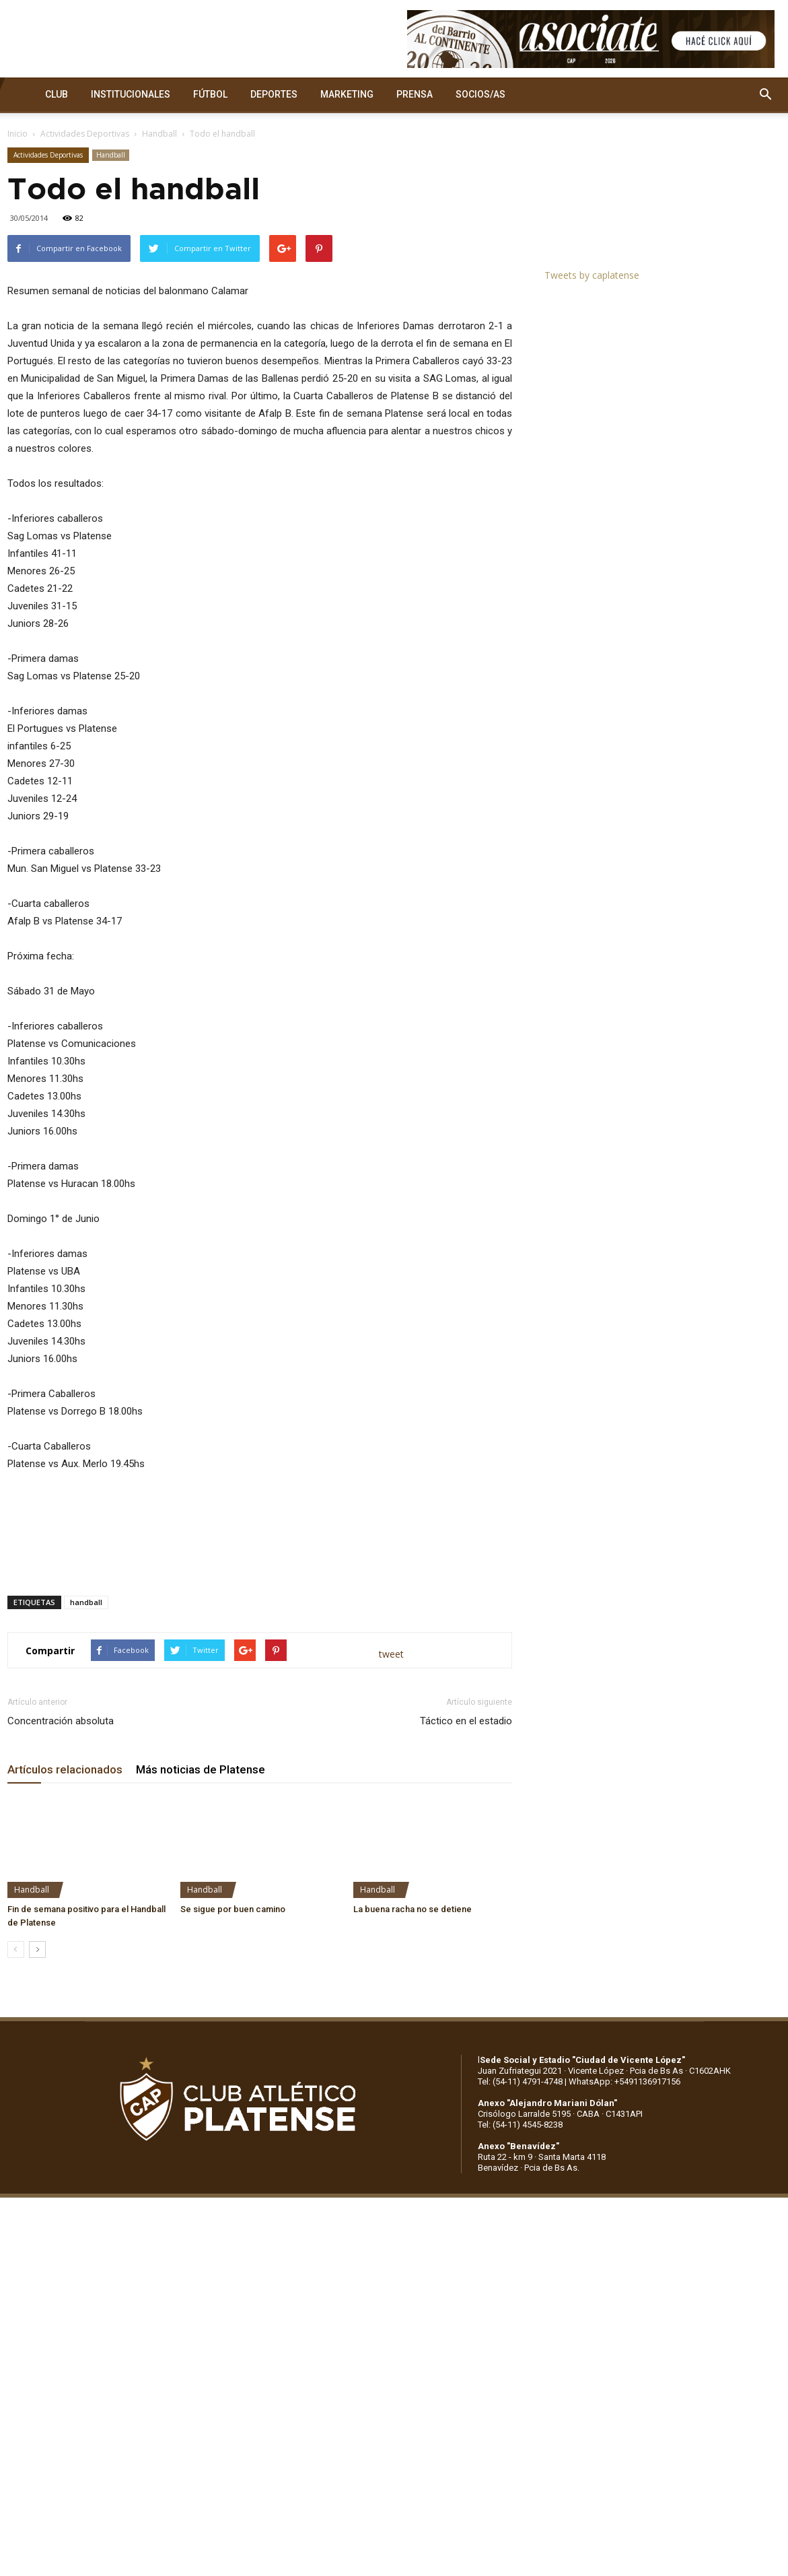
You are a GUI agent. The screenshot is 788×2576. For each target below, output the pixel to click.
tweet (391, 1654)
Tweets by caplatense (591, 275)
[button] (765, 95)
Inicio (17, 133)
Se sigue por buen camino (232, 1909)
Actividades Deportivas (84, 133)
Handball (159, 133)
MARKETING (346, 94)
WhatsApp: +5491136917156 (624, 2081)
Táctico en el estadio (466, 1721)
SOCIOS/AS (480, 94)
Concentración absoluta (60, 1721)
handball (86, 1602)
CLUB (56, 94)
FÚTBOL (210, 94)
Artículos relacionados (64, 1769)
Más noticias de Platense (200, 1769)
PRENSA (414, 94)
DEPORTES (273, 94)
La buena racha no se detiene (412, 1909)
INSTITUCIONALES (130, 94)
